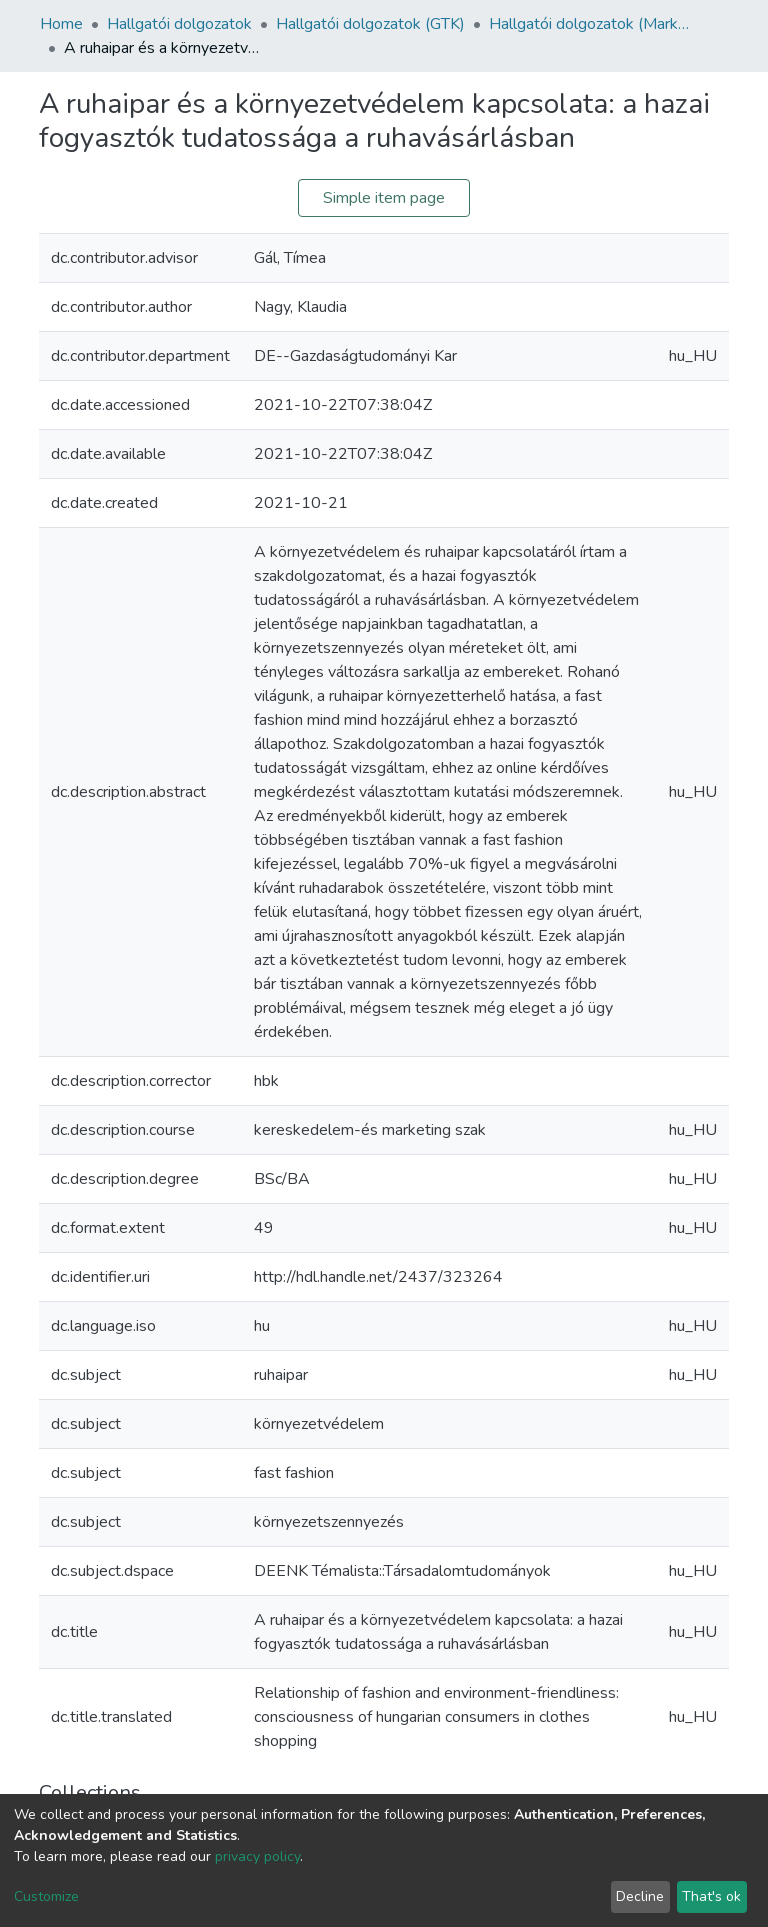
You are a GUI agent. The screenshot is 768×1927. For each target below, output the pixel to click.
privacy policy (257, 1856)
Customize (46, 1896)
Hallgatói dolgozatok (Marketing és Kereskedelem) (589, 24)
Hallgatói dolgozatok (179, 24)
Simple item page (384, 198)
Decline (640, 1896)
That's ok (711, 1896)
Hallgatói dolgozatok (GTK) (370, 24)
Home (61, 24)
